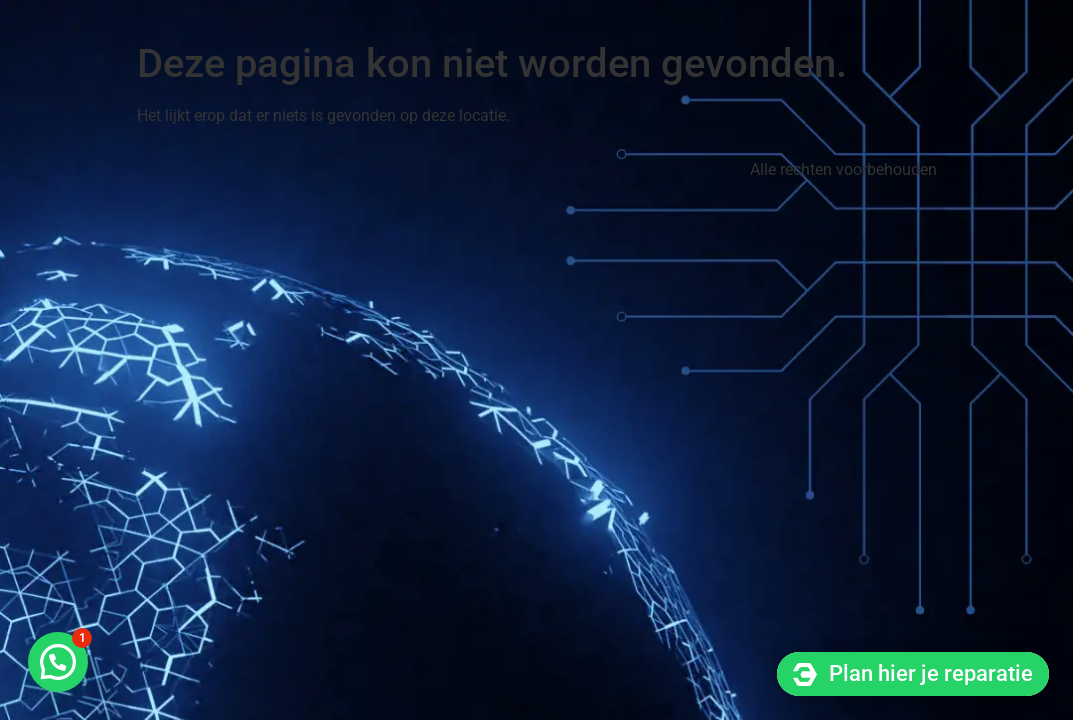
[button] (58, 662)
